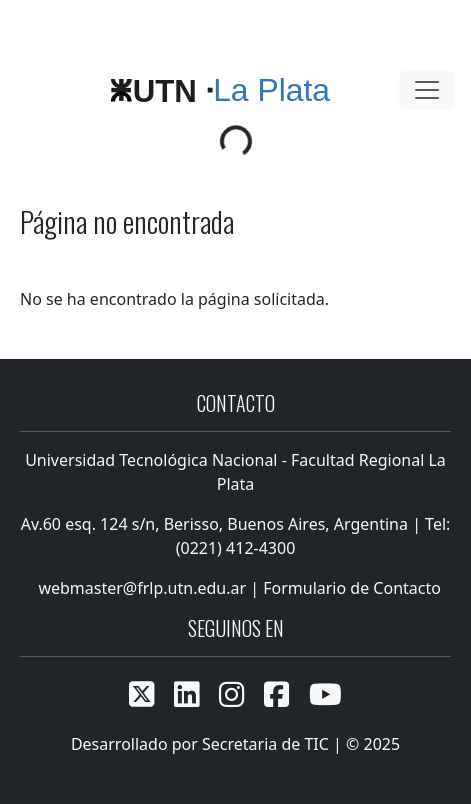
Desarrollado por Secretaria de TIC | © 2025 (235, 744)
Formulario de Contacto (352, 588)
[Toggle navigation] (427, 90)
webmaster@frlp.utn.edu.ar (140, 588)
